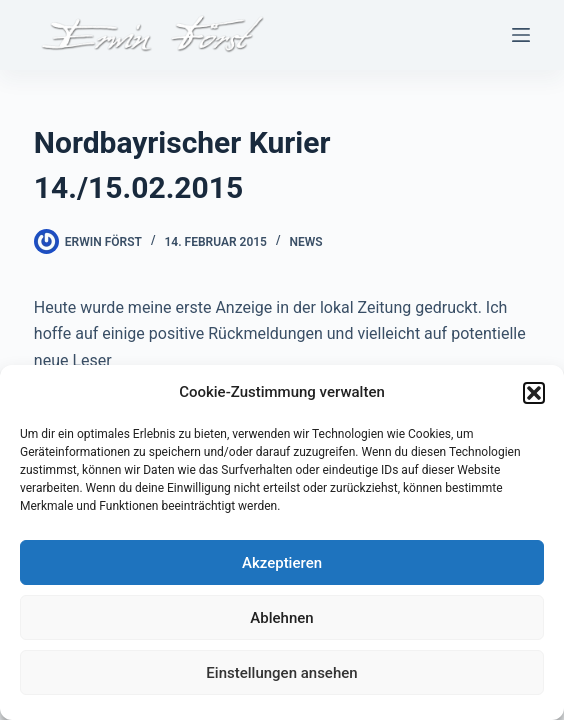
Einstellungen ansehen (281, 673)
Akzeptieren (282, 563)
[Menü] (521, 35)
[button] (534, 393)
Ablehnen (281, 618)
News (306, 242)
